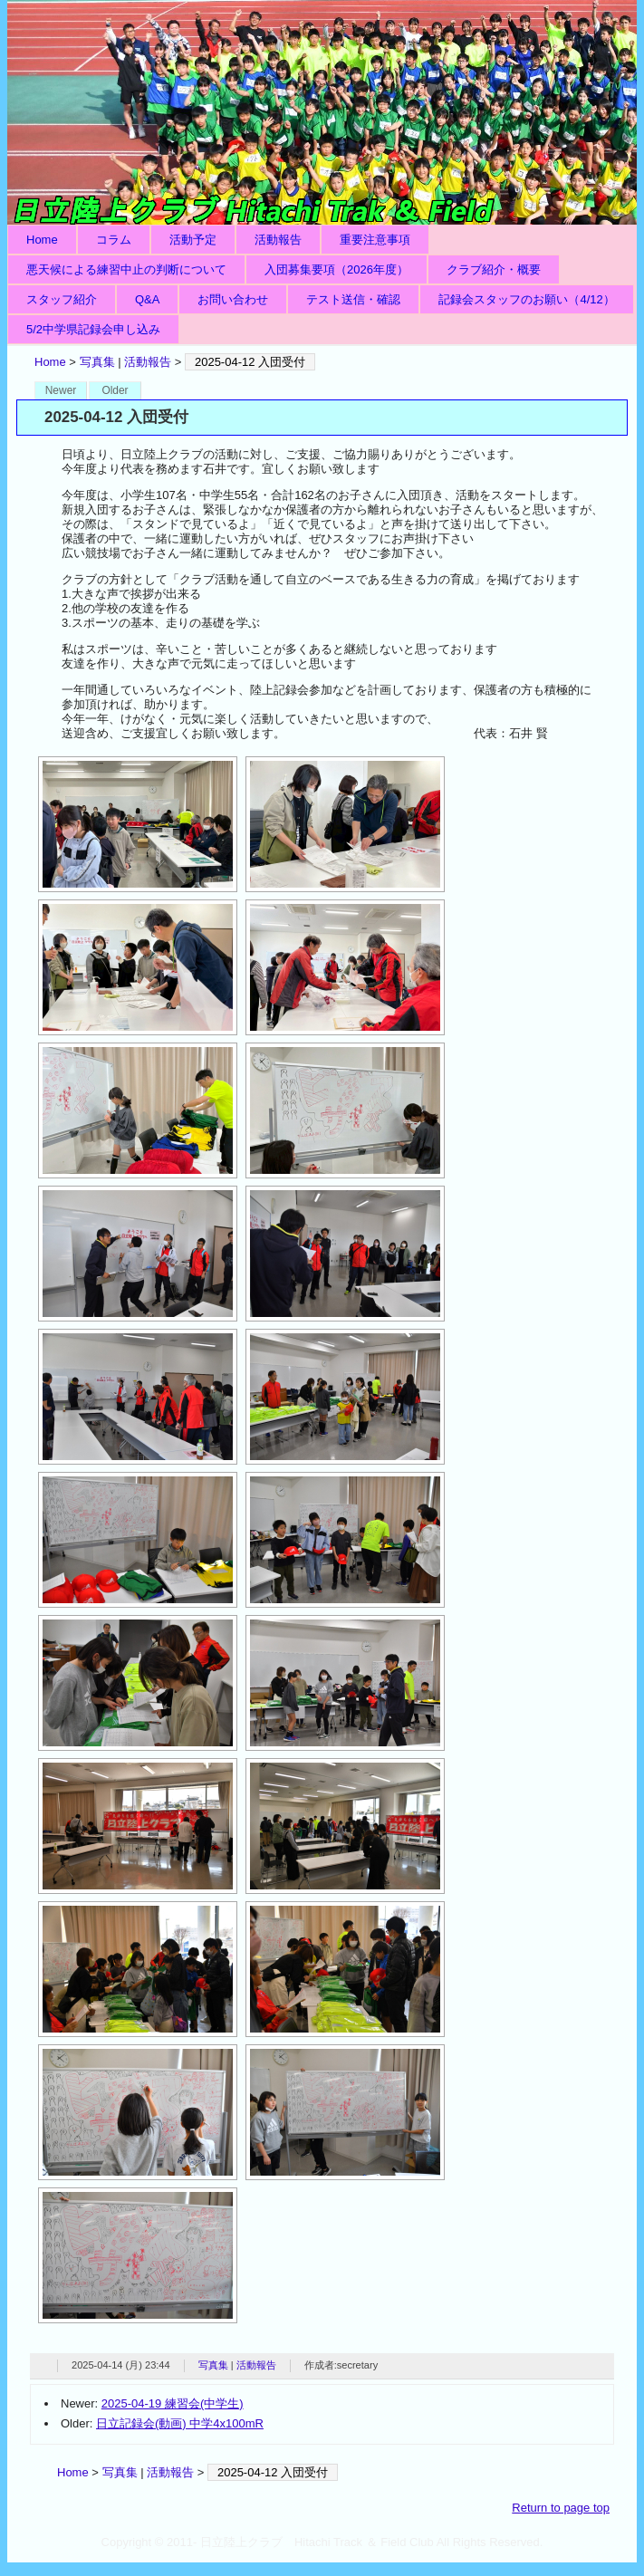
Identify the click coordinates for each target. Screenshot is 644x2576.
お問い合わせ (232, 299)
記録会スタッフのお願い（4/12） (526, 299)
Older (114, 390)
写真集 (97, 362)
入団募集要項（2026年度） (336, 269)
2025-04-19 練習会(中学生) (172, 2403)
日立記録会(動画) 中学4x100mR (180, 2423)
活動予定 (192, 239)
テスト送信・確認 (353, 299)
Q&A (147, 299)
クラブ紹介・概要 (494, 269)
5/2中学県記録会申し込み (93, 329)
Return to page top (561, 2507)
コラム (113, 239)
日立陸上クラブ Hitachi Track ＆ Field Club (322, 112)
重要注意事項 (375, 239)
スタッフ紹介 (61, 299)
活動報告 (278, 239)
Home (42, 239)
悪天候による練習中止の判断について (126, 269)
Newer (61, 390)
